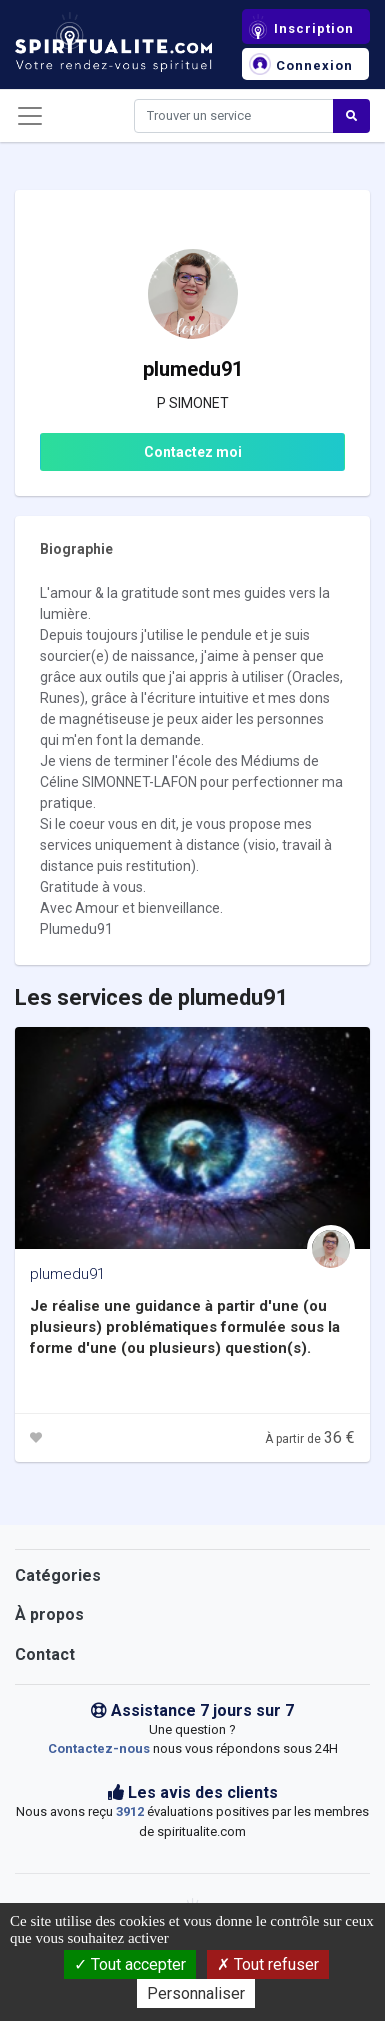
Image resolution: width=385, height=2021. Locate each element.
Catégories (58, 1575)
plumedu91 (67, 1274)
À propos (49, 1614)
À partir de (310, 1439)
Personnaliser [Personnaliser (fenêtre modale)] (196, 1993)
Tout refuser (268, 1964)
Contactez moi (193, 452)
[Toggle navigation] (30, 116)
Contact (45, 1654)
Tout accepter (130, 1964)
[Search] (234, 116)
